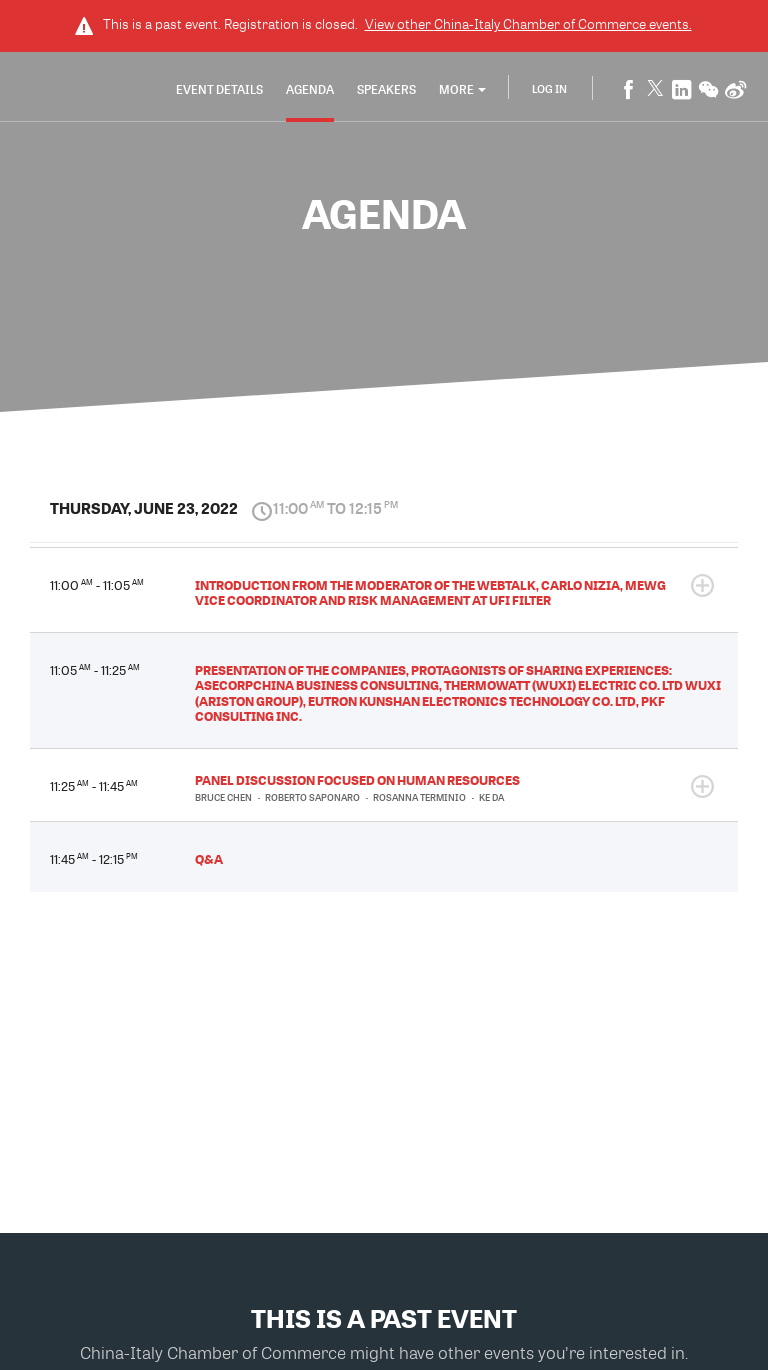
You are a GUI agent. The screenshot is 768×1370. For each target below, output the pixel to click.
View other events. (528, 24)
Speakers (386, 89)
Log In (549, 88)
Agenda (310, 89)
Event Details (219, 89)
